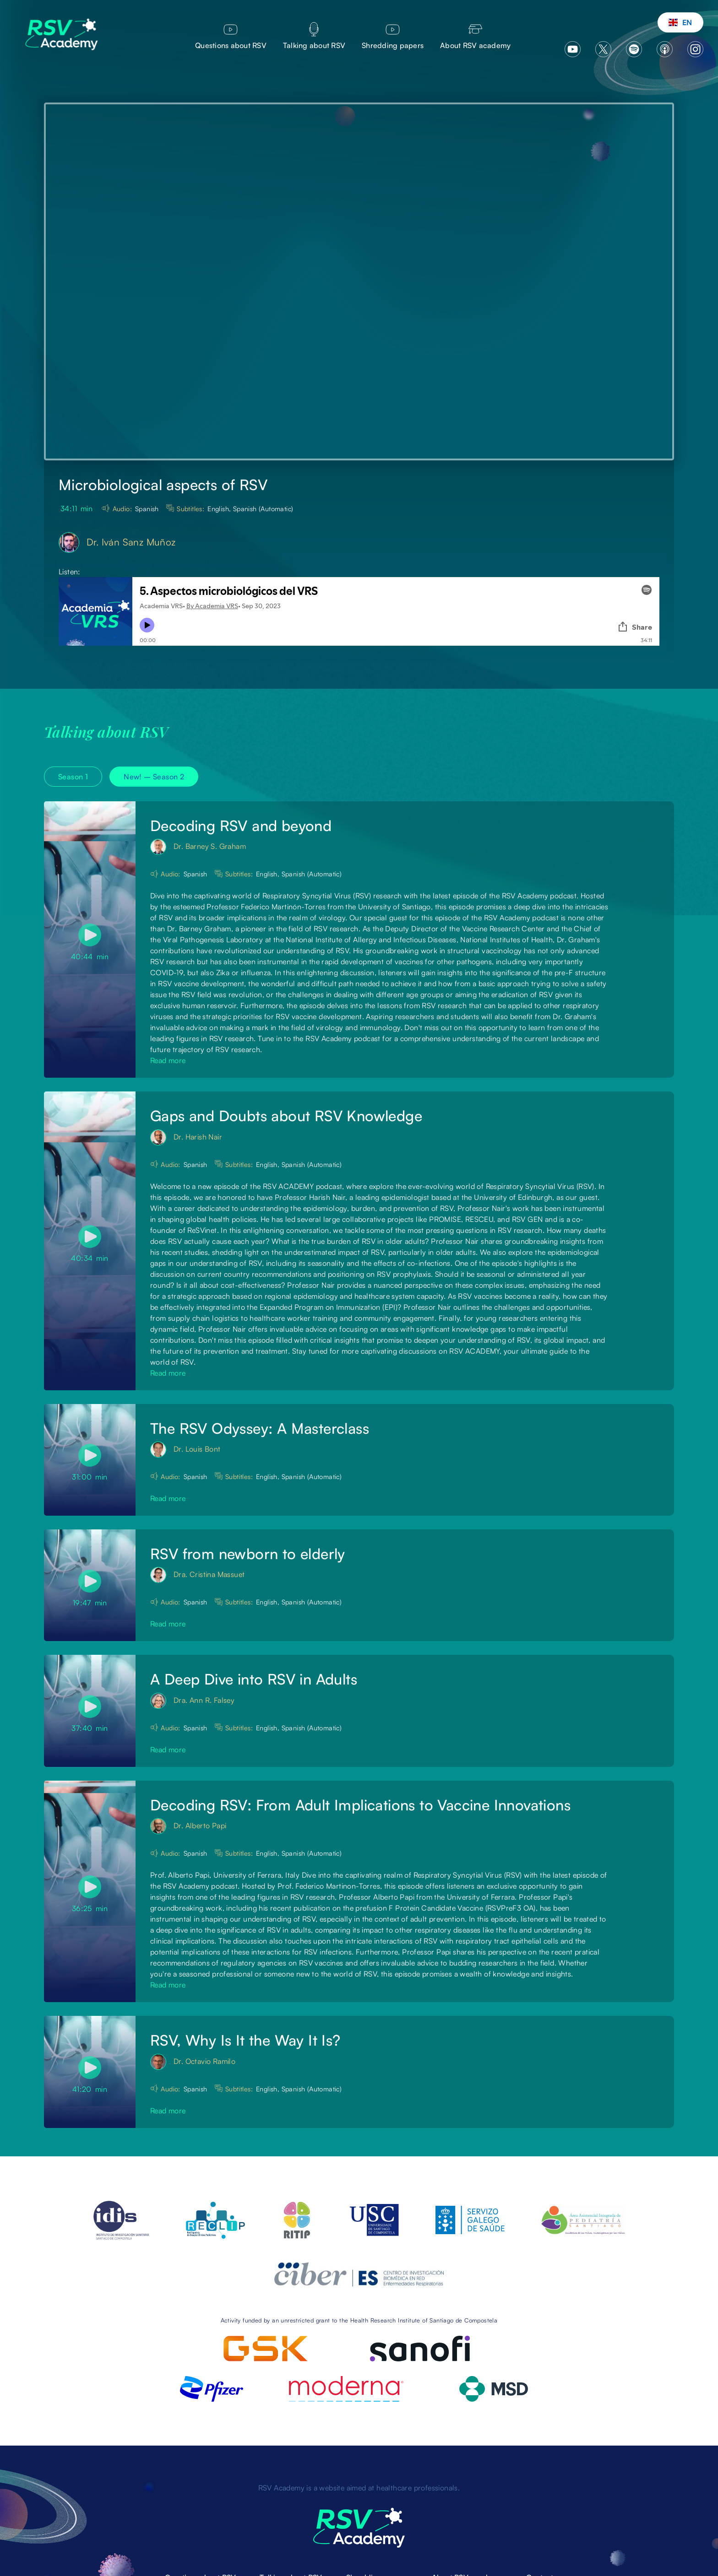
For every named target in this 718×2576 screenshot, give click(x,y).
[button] (680, 22)
